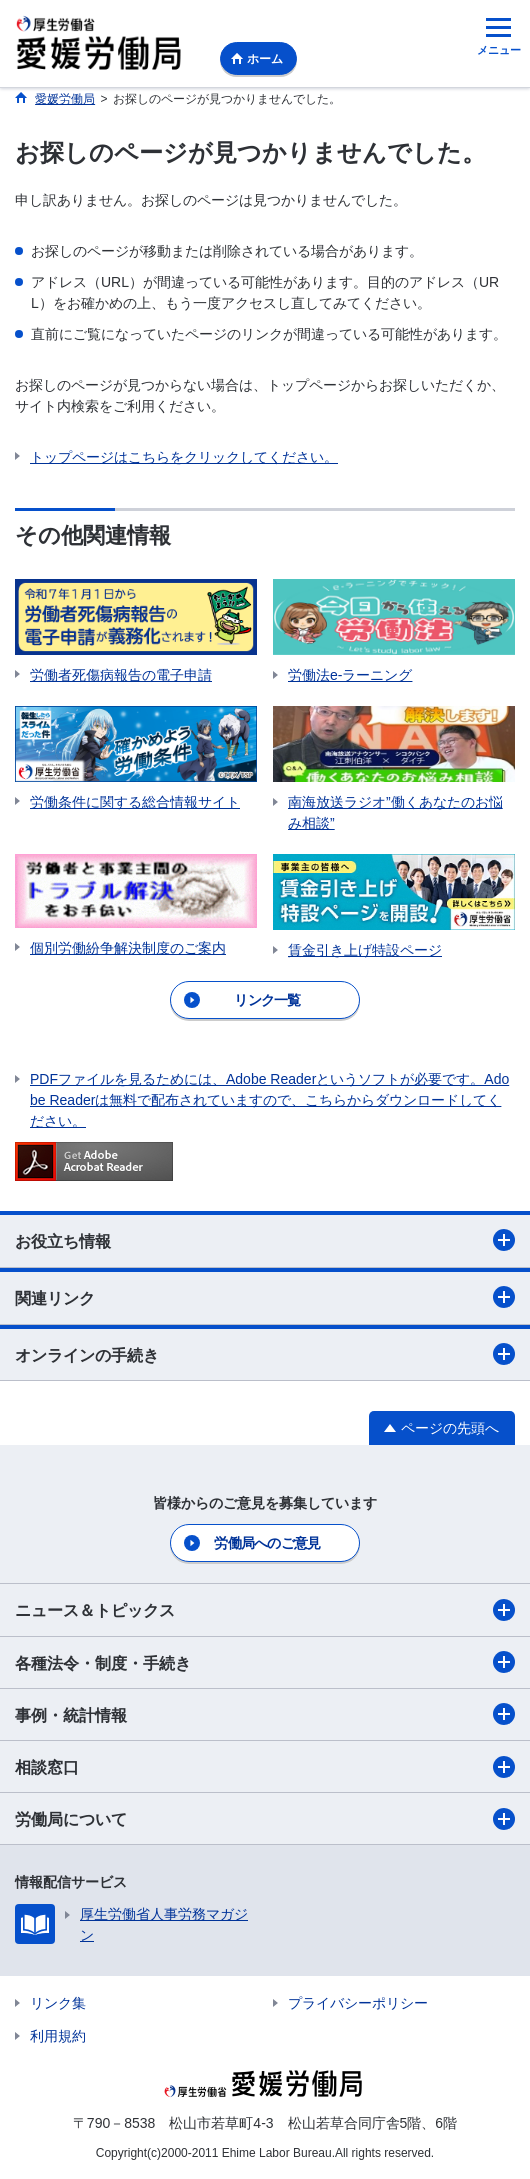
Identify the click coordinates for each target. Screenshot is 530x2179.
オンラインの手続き (265, 1354)
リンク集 (58, 2003)
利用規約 (58, 2036)
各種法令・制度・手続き (265, 1662)
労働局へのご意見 (267, 1543)
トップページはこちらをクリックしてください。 (184, 457)
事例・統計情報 (265, 1714)
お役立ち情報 (265, 1240)
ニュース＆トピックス (265, 1610)
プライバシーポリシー (358, 2003)
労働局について (265, 1819)
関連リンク (265, 1297)
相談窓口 (265, 1767)
